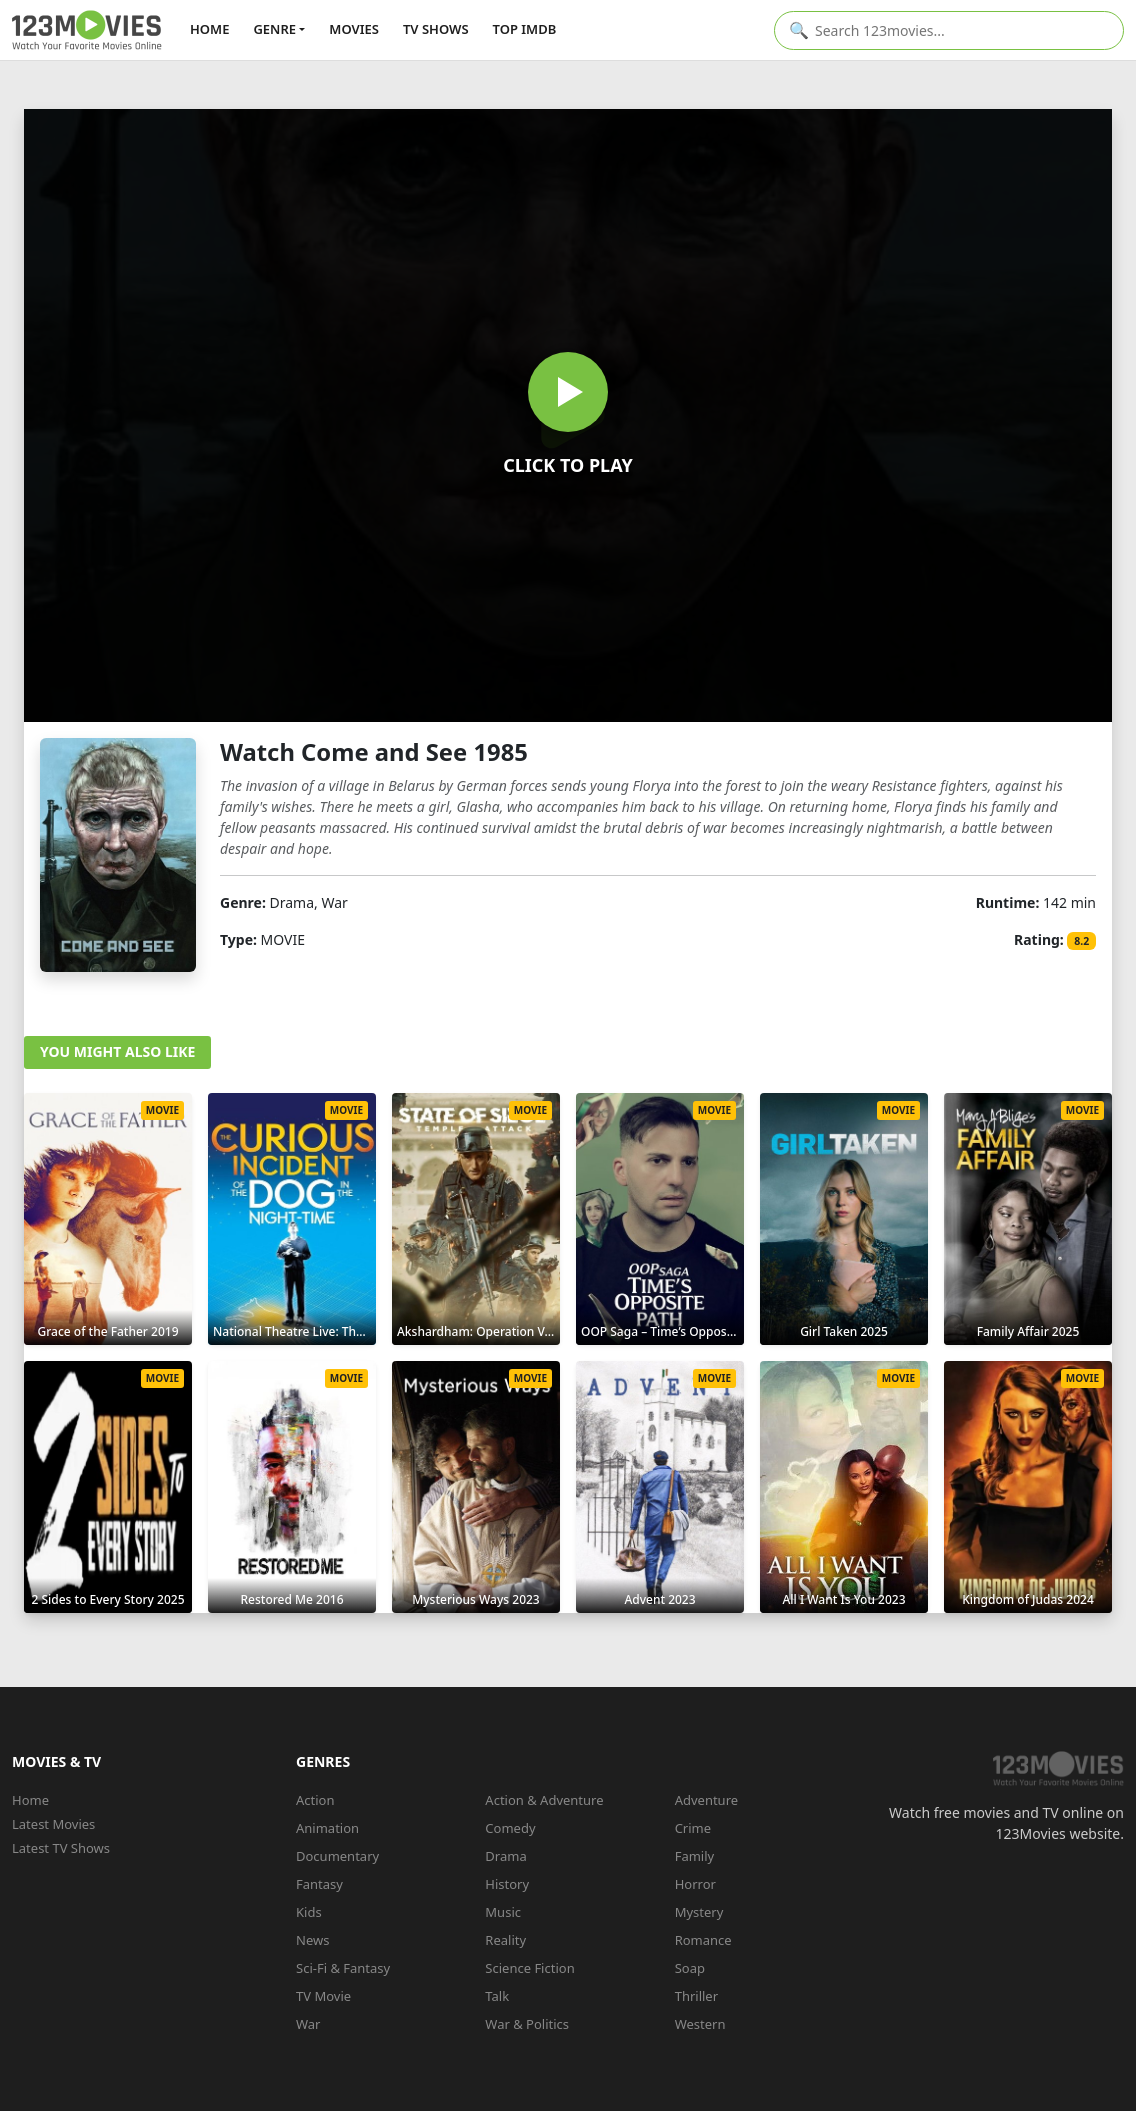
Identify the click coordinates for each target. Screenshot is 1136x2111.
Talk (497, 1996)
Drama (505, 1856)
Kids (309, 1912)
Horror (695, 1884)
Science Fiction (529, 1968)
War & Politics (527, 2024)
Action (315, 1800)
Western (700, 2024)
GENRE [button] (274, 29)
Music (503, 1912)
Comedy (510, 1828)
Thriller (696, 1996)
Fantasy (319, 1884)
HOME (209, 29)
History (507, 1884)
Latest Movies (53, 1824)
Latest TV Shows (61, 1848)
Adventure (706, 1800)
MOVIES (354, 29)
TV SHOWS (436, 29)
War (308, 2024)
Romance (703, 1940)
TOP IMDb (525, 29)
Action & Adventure (544, 1800)
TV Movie (323, 1996)
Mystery (699, 1912)
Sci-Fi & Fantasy (343, 1968)
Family (695, 1856)
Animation (327, 1828)
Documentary (337, 1856)
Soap (690, 1968)
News (312, 1940)
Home (30, 1800)
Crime (693, 1828)
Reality (505, 1940)
